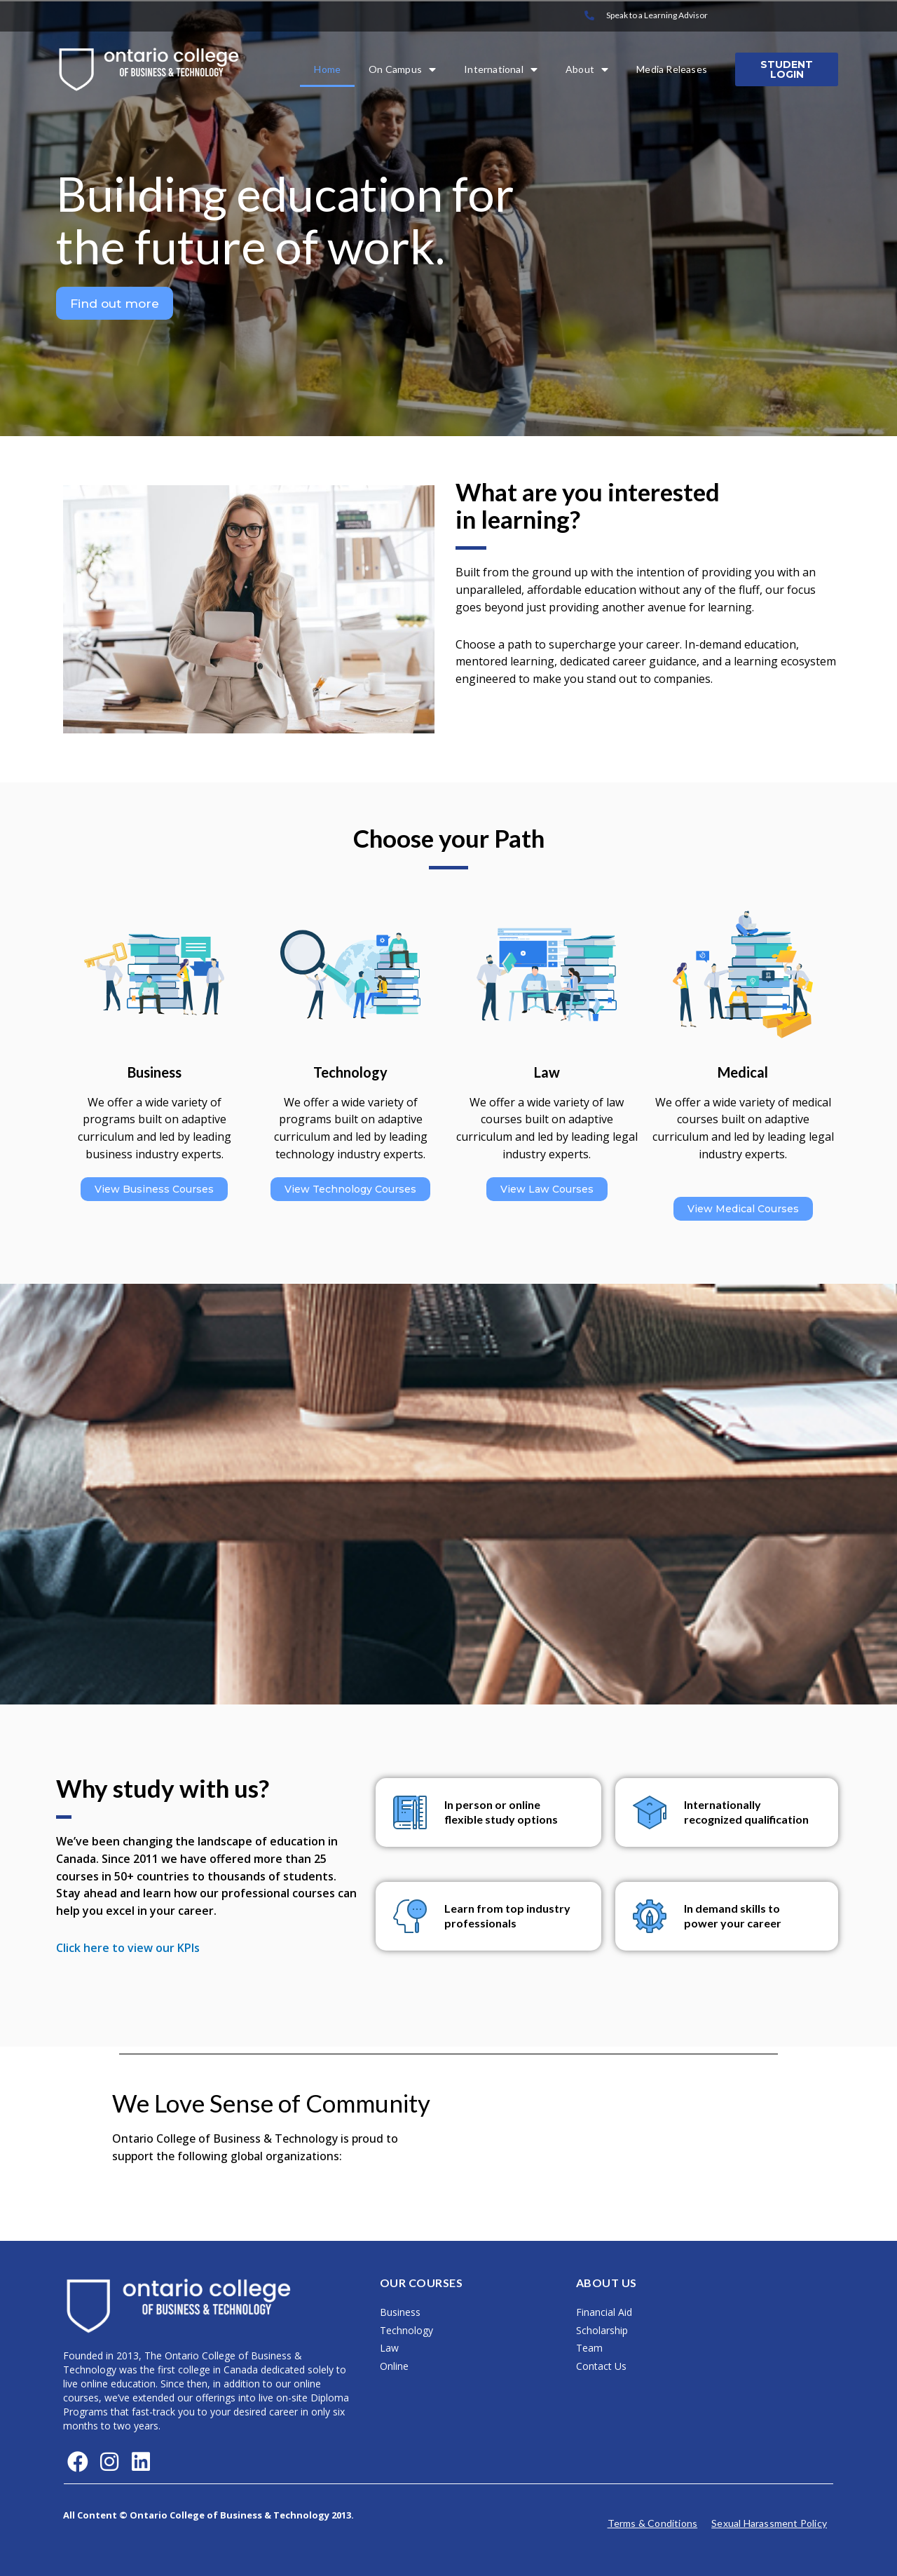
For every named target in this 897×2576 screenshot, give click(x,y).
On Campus (402, 69)
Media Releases (671, 69)
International (500, 69)
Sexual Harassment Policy (769, 2523)
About (587, 69)
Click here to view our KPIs (128, 1947)
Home (327, 69)
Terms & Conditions (653, 2523)
